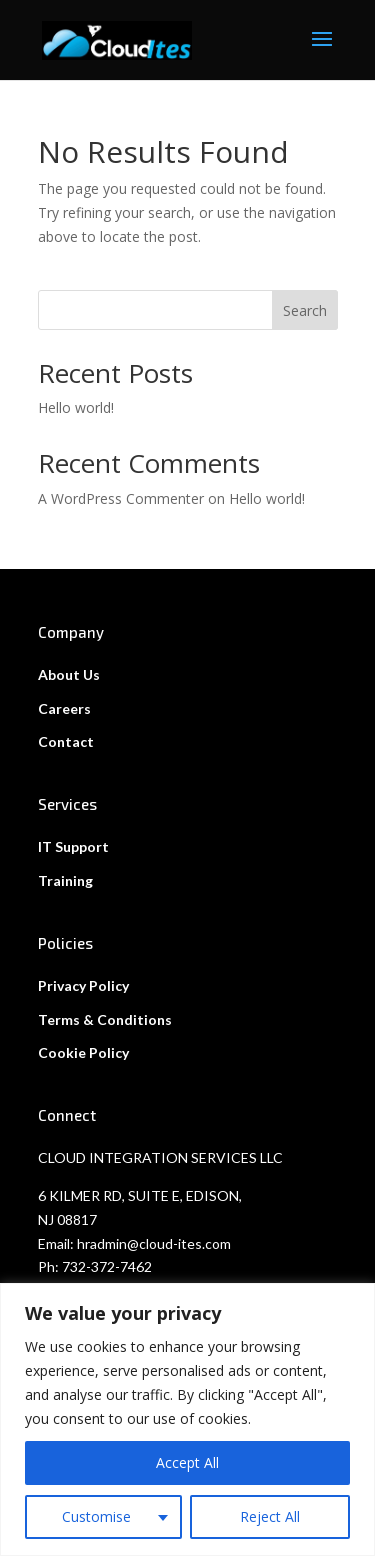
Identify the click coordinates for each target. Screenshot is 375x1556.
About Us (69, 674)
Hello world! (76, 407)
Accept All (187, 1462)
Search (305, 310)
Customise (96, 1516)
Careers (64, 708)
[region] (187, 1419)
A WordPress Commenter (121, 498)
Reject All (270, 1516)
